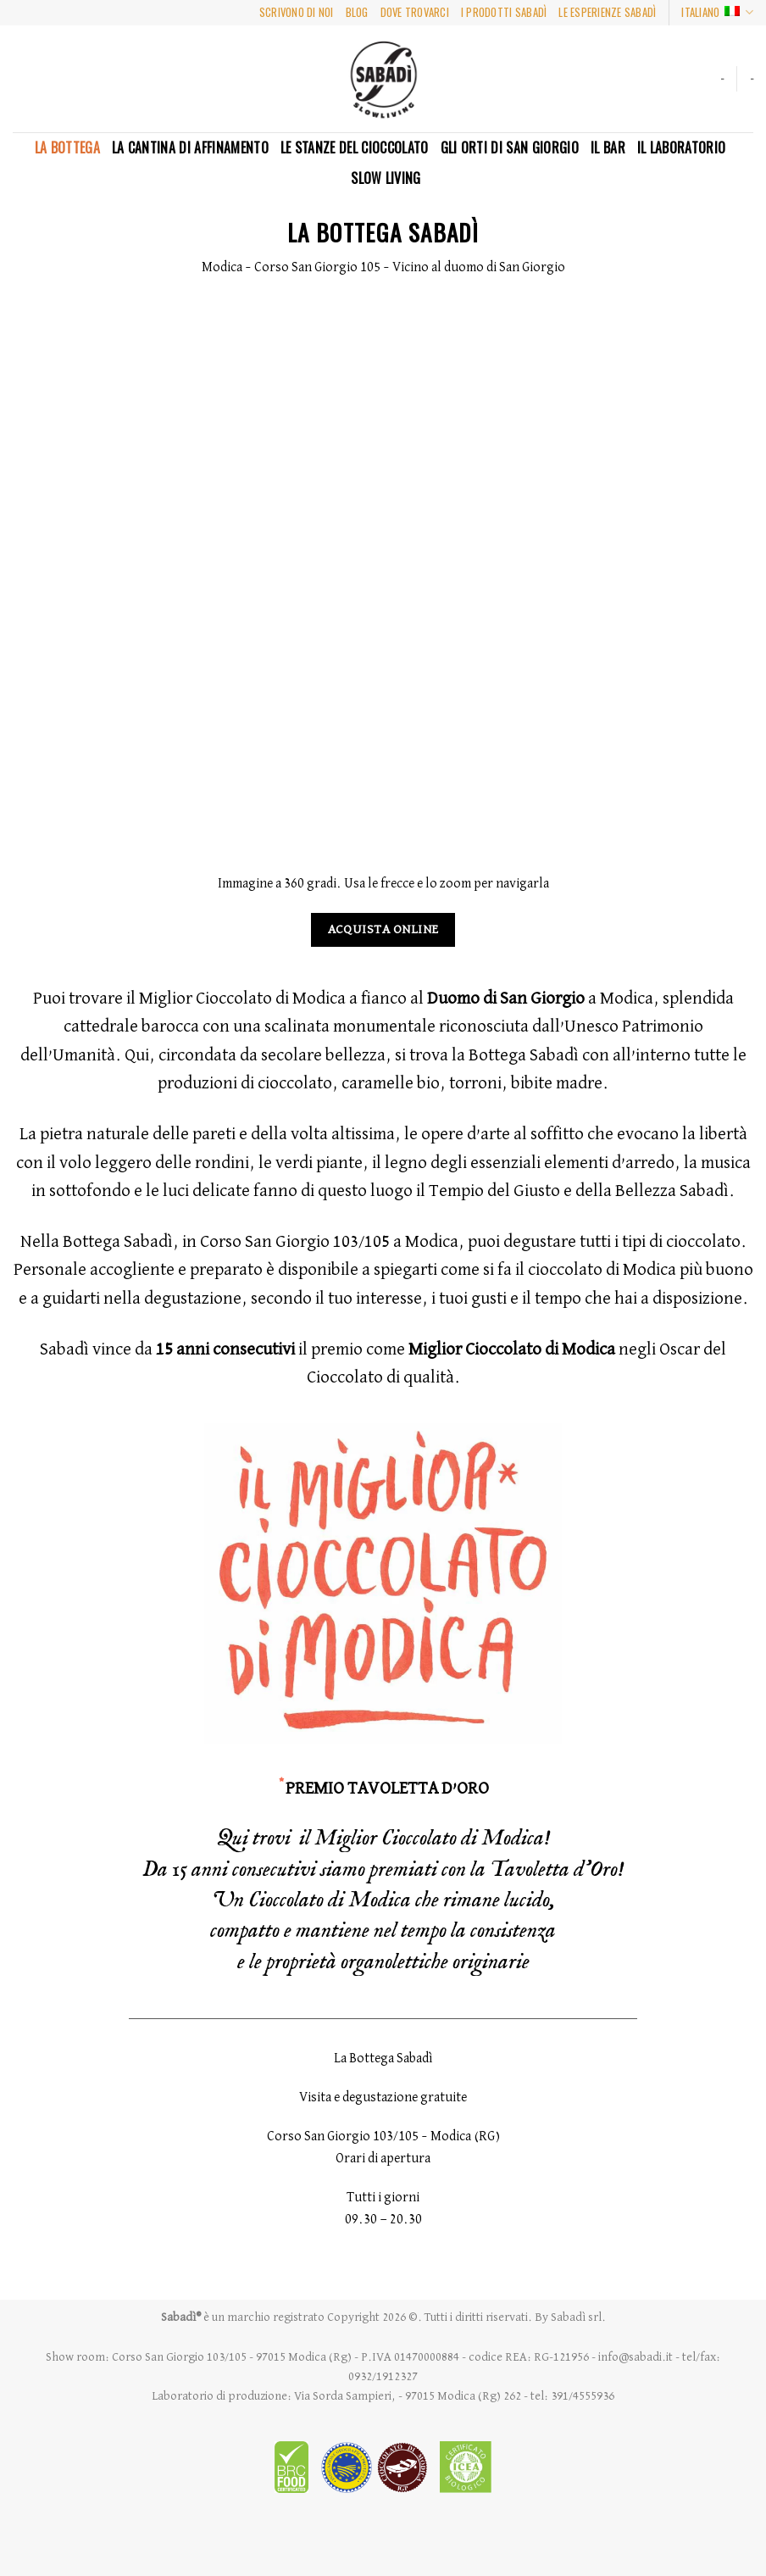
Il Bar (608, 147)
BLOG (357, 12)
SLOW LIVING (386, 178)
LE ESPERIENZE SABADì (607, 12)
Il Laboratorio (681, 147)
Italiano (717, 12)
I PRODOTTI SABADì (504, 12)
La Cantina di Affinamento (190, 147)
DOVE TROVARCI (414, 12)
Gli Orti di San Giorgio (510, 147)
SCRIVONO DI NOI (296, 12)
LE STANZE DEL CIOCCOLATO (354, 147)
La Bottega (67, 147)
